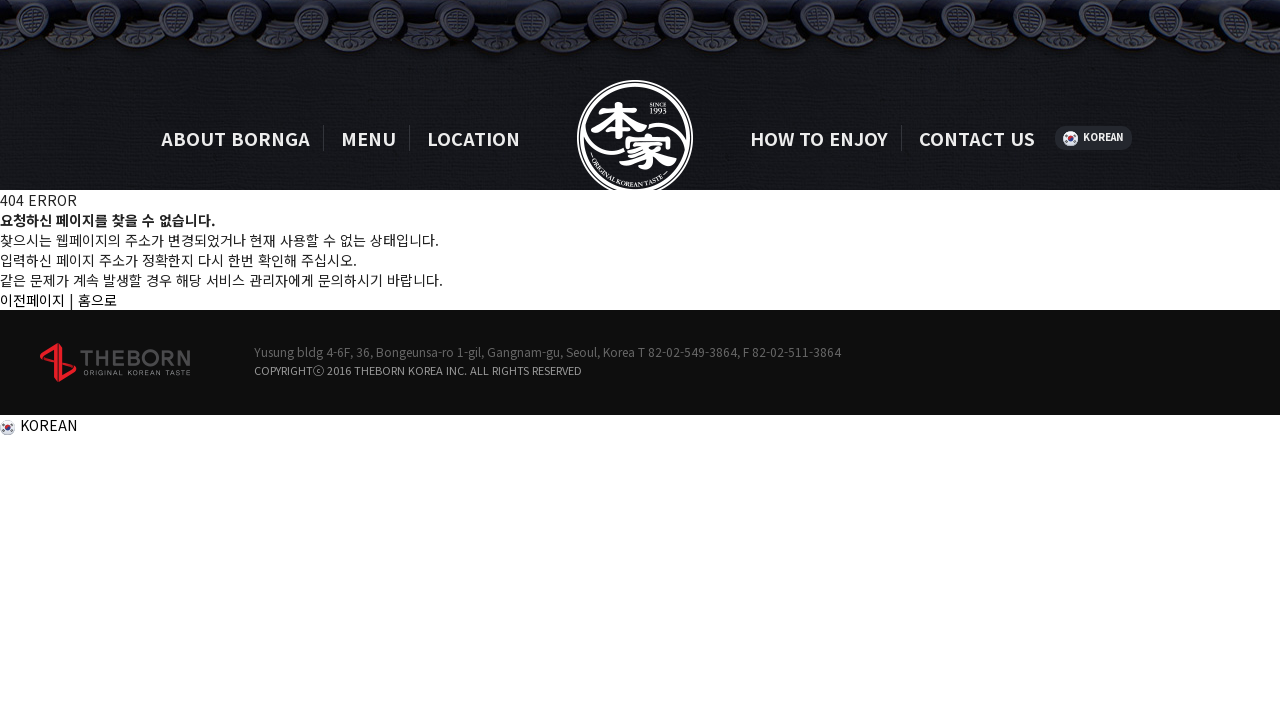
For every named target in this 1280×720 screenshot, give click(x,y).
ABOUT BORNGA (235, 138)
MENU (368, 138)
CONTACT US (977, 138)
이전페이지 (32, 300)
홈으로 (97, 300)
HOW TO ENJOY (819, 138)
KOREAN (1103, 137)
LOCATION (473, 138)
